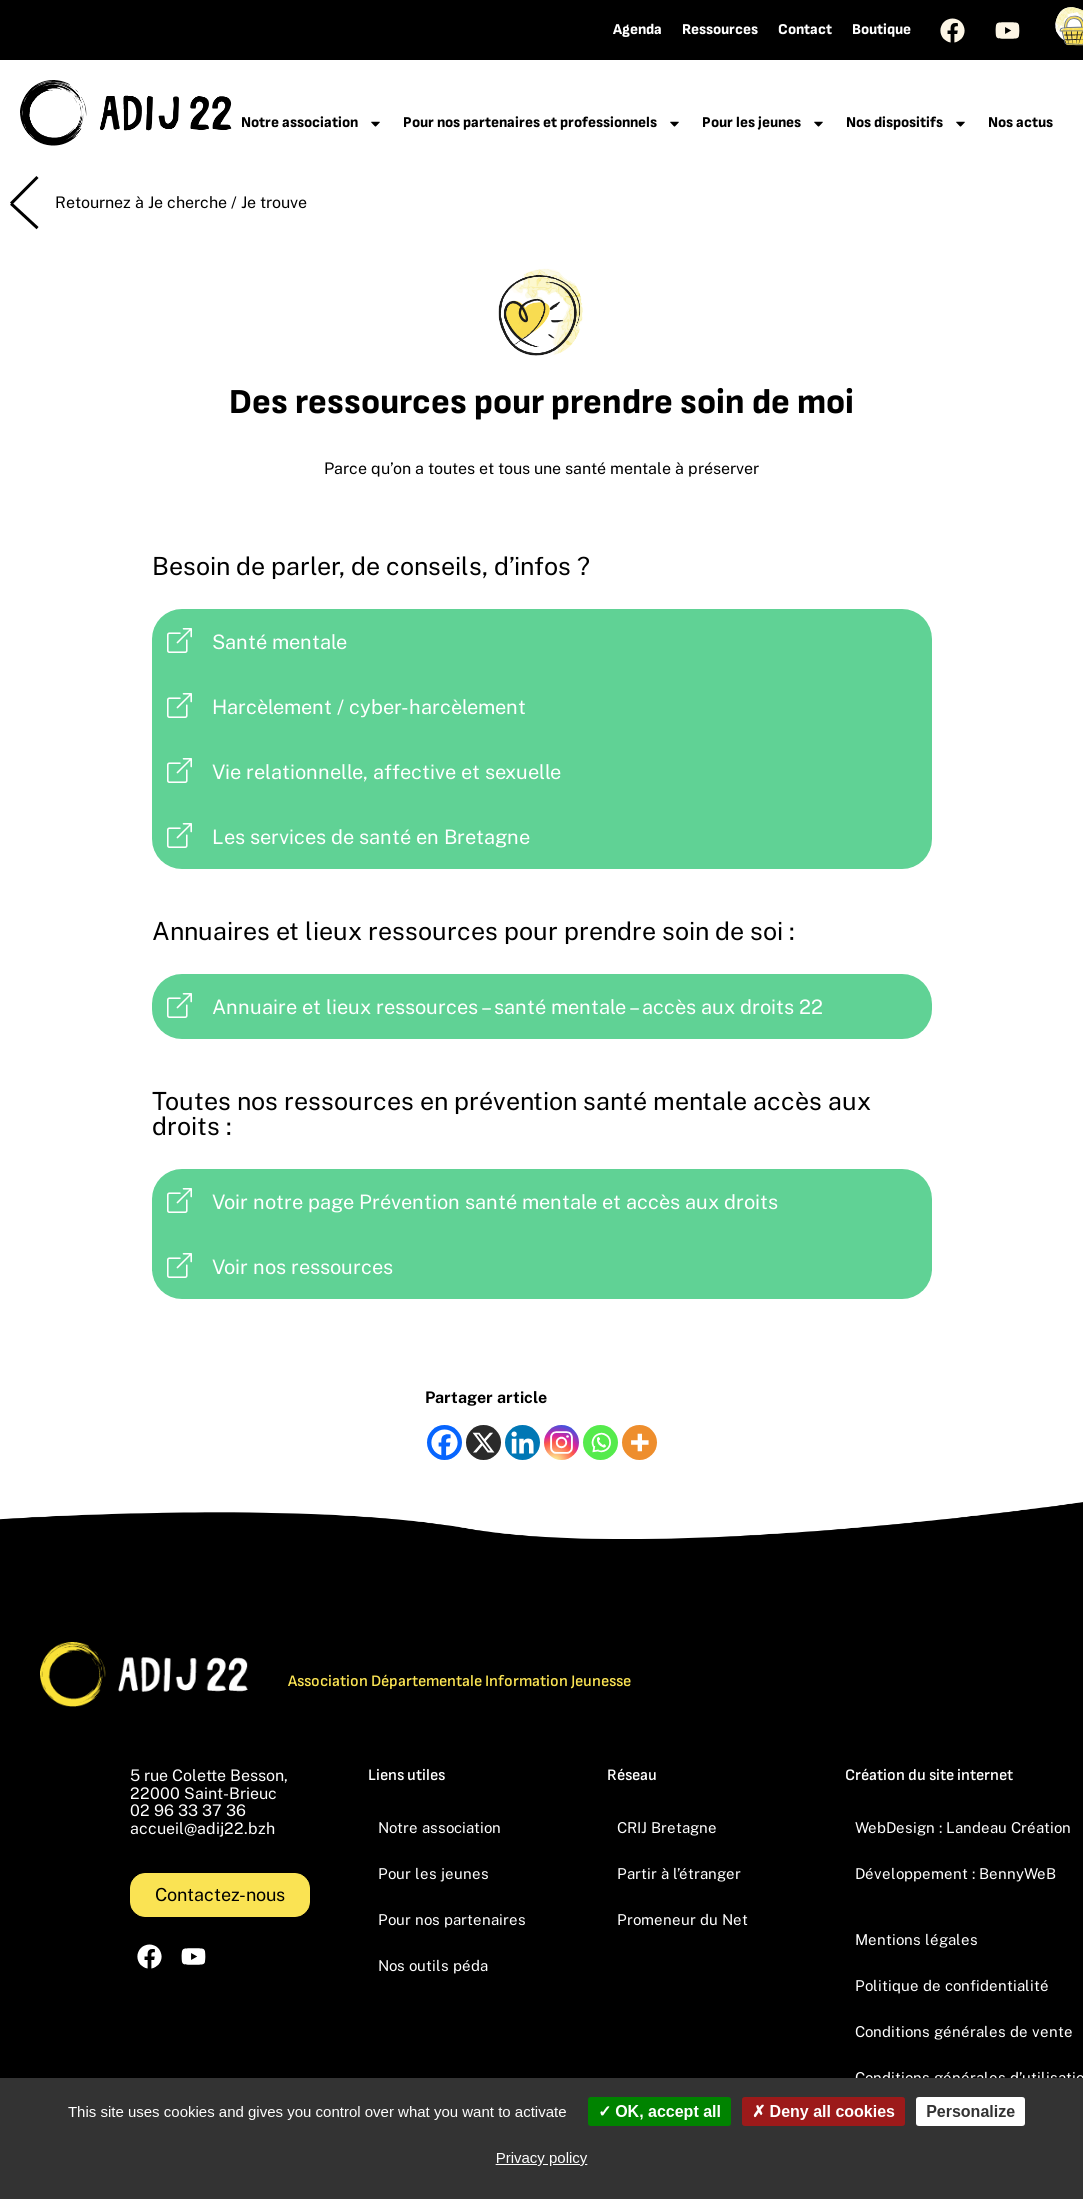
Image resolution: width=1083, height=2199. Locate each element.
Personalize (970, 2111)
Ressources (720, 29)
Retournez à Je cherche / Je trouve (181, 202)
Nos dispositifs (907, 123)
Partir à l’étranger (679, 1873)
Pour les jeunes (764, 123)
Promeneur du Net (682, 1919)
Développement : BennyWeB (955, 1873)
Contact (805, 29)
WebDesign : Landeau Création (963, 1827)
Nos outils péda (433, 1965)
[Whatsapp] (600, 1442)
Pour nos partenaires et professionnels (542, 123)
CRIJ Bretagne (667, 1827)
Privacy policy (542, 2157)
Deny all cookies (823, 2111)
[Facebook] (444, 1442)
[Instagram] (561, 1442)
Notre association (312, 123)
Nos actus (1020, 122)
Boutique (881, 29)
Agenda (637, 29)
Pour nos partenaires (452, 1919)
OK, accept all (659, 2111)
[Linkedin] (522, 1442)
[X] (483, 1442)
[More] (639, 1442)
